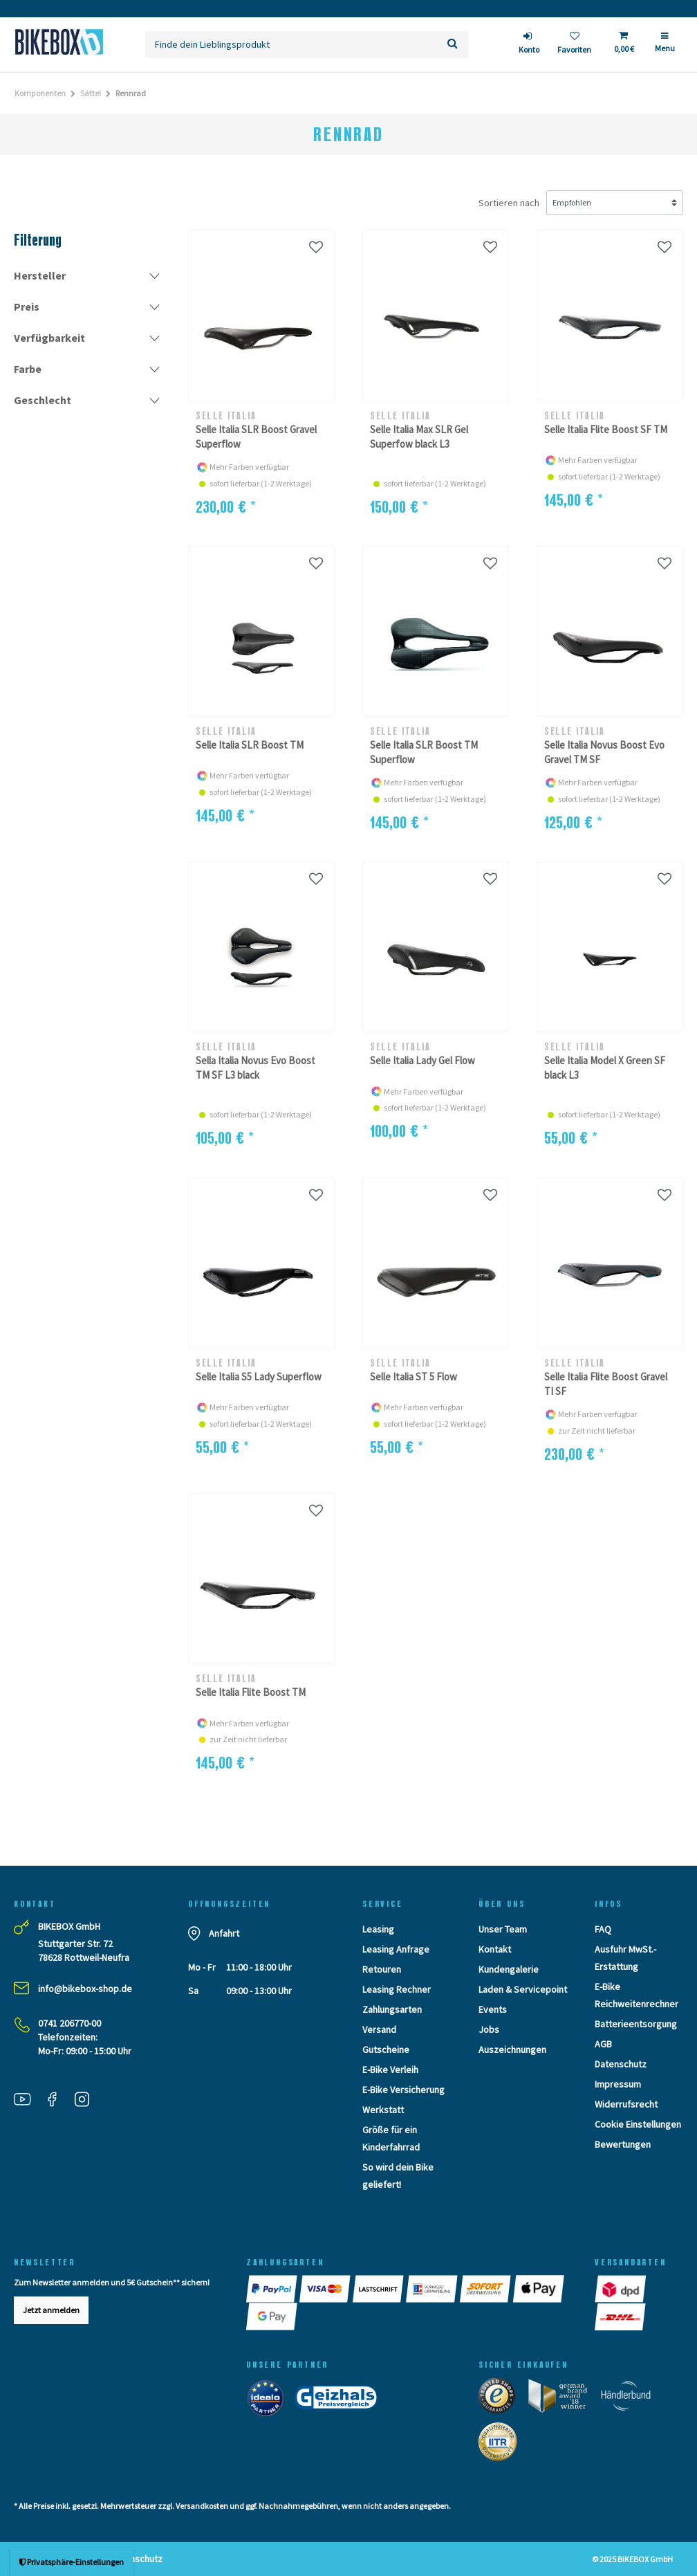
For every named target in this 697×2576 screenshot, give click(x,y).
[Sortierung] (614, 202)
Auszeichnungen (512, 2049)
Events (492, 2009)
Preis (26, 306)
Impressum (618, 2084)
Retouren (381, 1969)
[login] (529, 44)
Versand (379, 2029)
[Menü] (665, 47)
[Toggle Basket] (623, 44)
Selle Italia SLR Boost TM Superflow (424, 752)
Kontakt (494, 1949)
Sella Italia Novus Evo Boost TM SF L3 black (255, 1067)
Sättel (90, 93)
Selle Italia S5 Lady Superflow (259, 1376)
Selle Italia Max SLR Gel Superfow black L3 (419, 436)
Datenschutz (621, 2064)
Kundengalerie (508, 1969)
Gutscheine (385, 2049)
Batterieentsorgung (636, 2024)
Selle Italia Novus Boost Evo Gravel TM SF (604, 752)
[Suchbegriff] (291, 44)
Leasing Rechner (396, 1989)
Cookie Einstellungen (638, 2124)
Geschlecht (42, 400)
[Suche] (452, 44)
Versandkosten (202, 2506)
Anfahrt (224, 1933)
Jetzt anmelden (51, 2310)
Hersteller (40, 275)
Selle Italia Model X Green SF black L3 (604, 1067)
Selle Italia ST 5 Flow (413, 1376)
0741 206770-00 (69, 2023)
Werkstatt (383, 2109)
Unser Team (502, 1929)
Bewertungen (623, 2144)
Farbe (27, 369)
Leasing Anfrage (395, 1949)
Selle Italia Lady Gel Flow (422, 1060)
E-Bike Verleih (390, 2069)
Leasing (378, 1929)
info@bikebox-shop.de (85, 1988)
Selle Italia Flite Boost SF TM (605, 429)
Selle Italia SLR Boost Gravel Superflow (256, 436)
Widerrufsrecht (626, 2104)
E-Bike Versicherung (403, 2089)
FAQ (603, 1929)
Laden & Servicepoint (522, 1989)
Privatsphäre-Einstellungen (71, 2562)
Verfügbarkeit (49, 338)
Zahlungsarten (392, 2009)
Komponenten (40, 93)
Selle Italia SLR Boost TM (250, 744)
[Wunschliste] (574, 44)
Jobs (488, 2029)
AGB (603, 2044)
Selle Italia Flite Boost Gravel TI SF (605, 1384)
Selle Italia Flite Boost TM (251, 1692)
